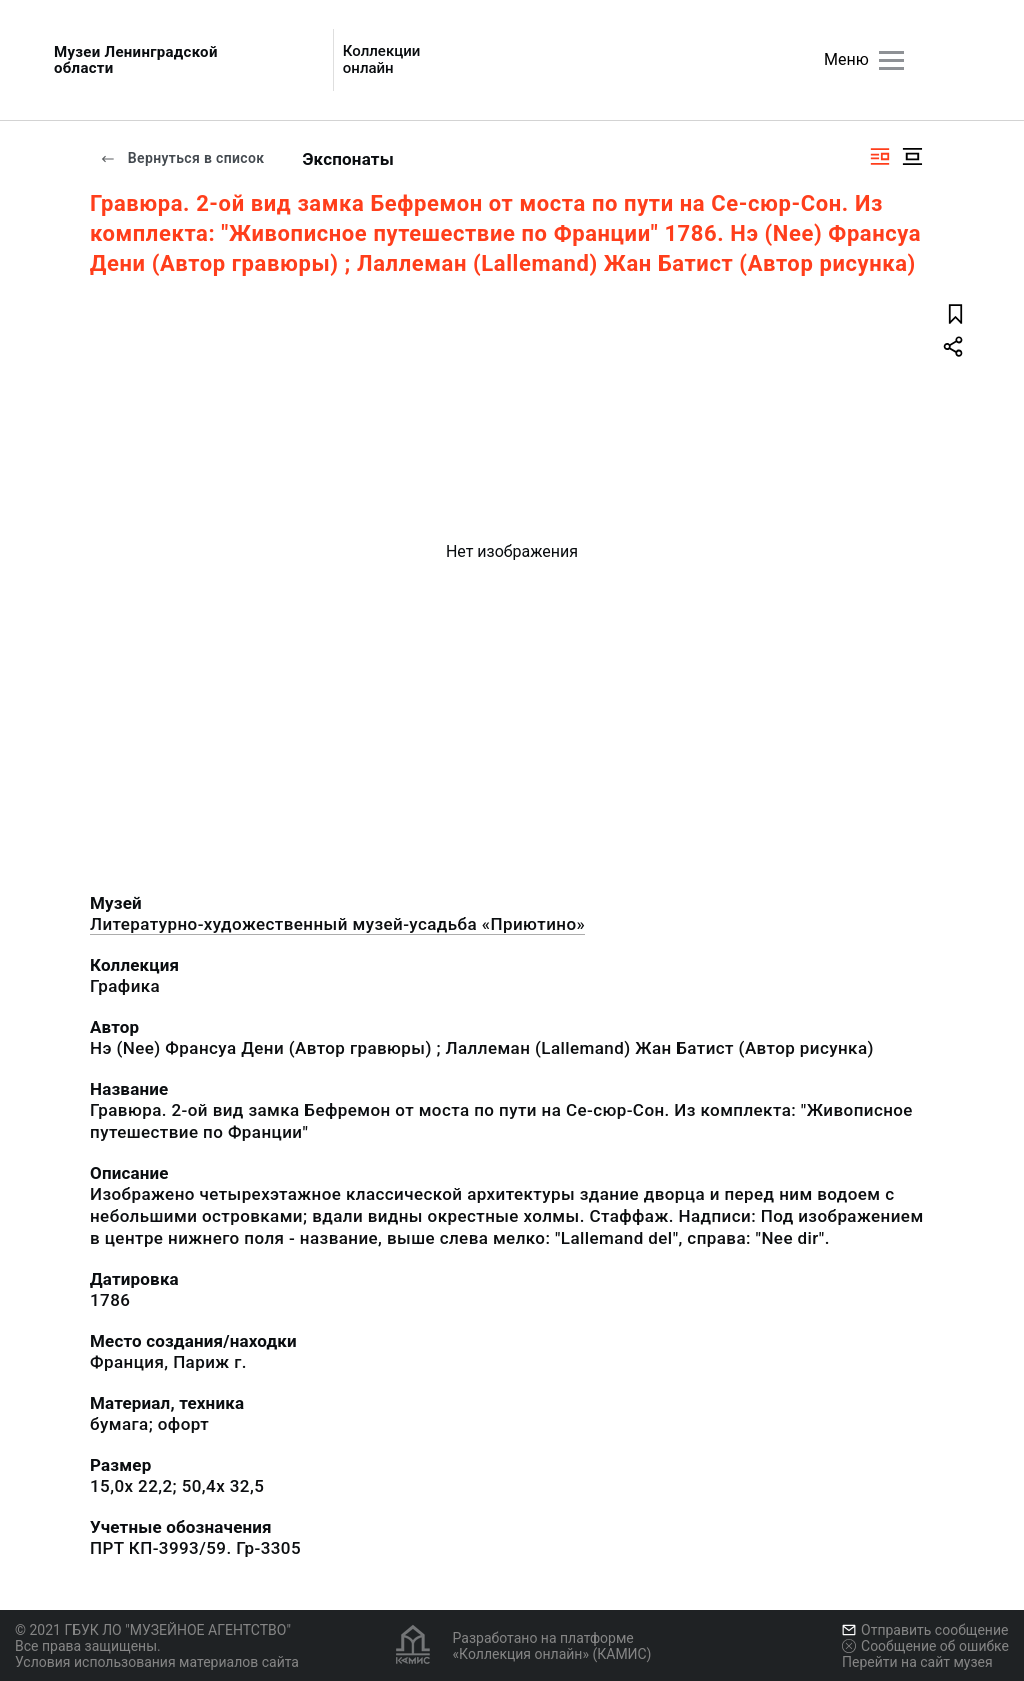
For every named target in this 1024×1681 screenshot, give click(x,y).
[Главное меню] (891, 60)
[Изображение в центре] (912, 156)
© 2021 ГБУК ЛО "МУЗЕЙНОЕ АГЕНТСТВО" (153, 1630)
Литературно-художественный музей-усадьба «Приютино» (337, 924)
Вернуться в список (182, 158)
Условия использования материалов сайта (157, 1662)
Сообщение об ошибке (925, 1646)
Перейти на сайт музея (917, 1662)
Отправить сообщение (925, 1630)
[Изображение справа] (880, 156)
